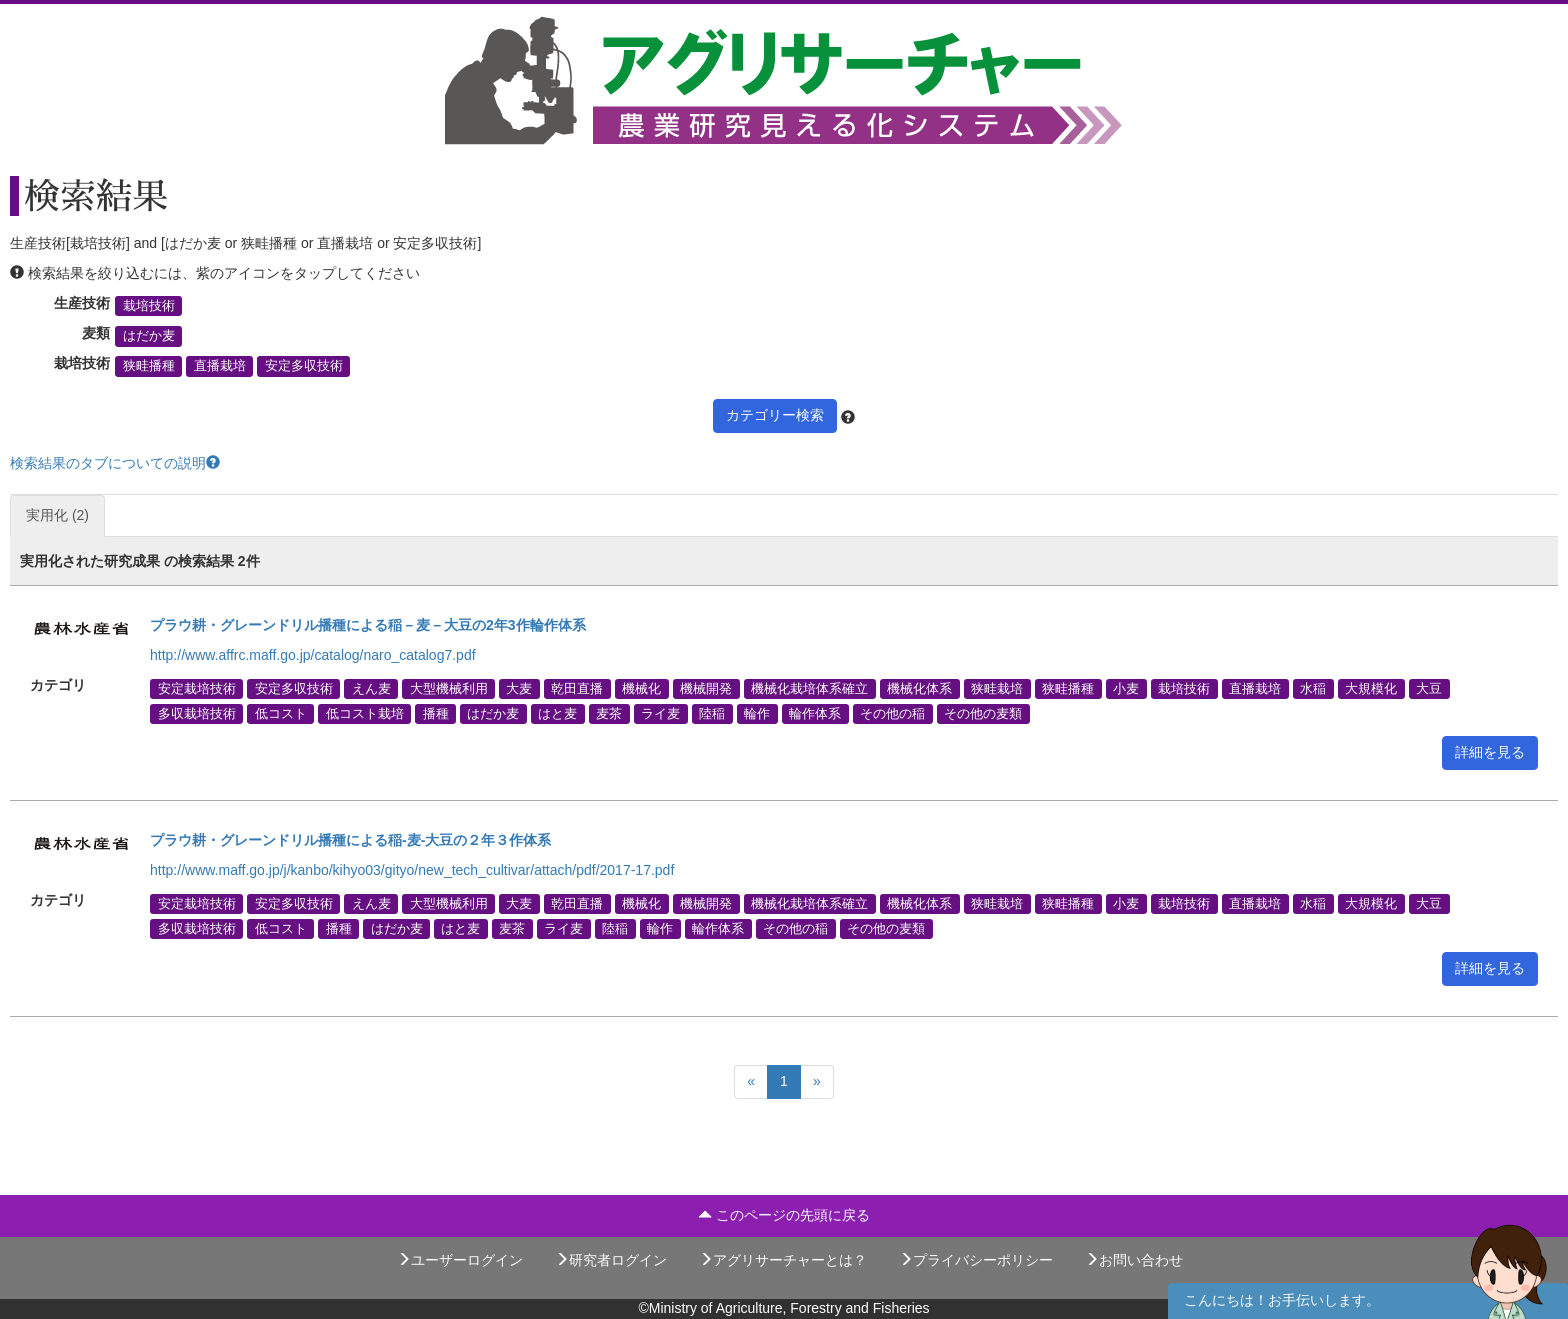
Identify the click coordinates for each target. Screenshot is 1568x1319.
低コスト (281, 713)
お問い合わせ (1134, 1260)
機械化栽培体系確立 (809, 688)
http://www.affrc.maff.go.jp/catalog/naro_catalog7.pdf (313, 655)
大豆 (1429, 688)
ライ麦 (660, 713)
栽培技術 (149, 306)
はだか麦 (149, 336)
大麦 (519, 688)
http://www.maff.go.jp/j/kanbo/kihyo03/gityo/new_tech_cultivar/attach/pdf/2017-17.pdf (412, 870)
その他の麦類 (983, 713)
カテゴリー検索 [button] (775, 415)
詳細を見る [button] (1490, 752)
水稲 (1313, 688)
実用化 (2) (57, 515)
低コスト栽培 (365, 713)
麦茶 (609, 713)
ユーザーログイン (460, 1260)
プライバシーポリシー (976, 1260)
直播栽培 (220, 366)
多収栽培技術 (197, 713)
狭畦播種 (149, 366)
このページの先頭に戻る (784, 1215)
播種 (436, 713)
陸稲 (712, 713)
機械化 (641, 688)
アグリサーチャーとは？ (783, 1260)
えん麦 (371, 688)
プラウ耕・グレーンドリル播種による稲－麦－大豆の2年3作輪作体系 (368, 625)
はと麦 (557, 713)
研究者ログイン (611, 1260)
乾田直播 (577, 688)
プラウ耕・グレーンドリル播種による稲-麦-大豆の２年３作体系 (350, 840)
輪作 (757, 713)
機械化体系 (919, 688)
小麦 (1126, 688)
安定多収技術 (304, 366)
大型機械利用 (449, 688)
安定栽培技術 (197, 688)
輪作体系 (815, 713)
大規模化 (1371, 688)
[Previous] (751, 1082)
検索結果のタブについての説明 (115, 463)
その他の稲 (892, 713)
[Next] (817, 1082)
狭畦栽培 (997, 688)
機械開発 (706, 688)
